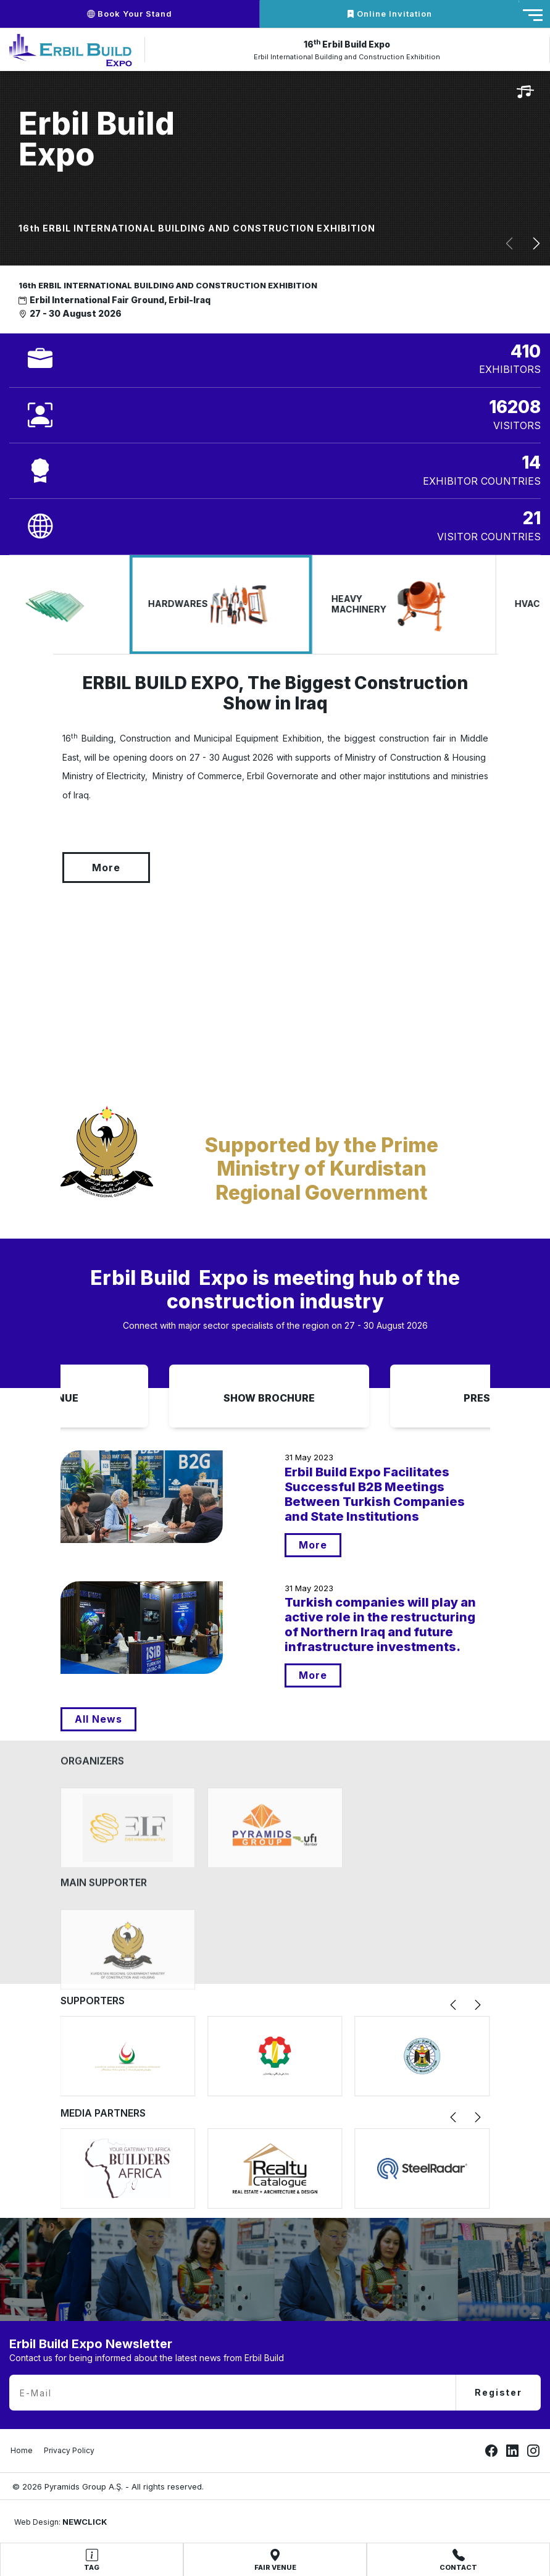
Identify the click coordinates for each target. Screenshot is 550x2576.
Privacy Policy (69, 2450)
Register (498, 2392)
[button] (509, 244)
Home (21, 2450)
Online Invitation (389, 14)
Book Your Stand (129, 14)
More (49, 867)
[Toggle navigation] (532, 15)
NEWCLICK (84, 2522)
